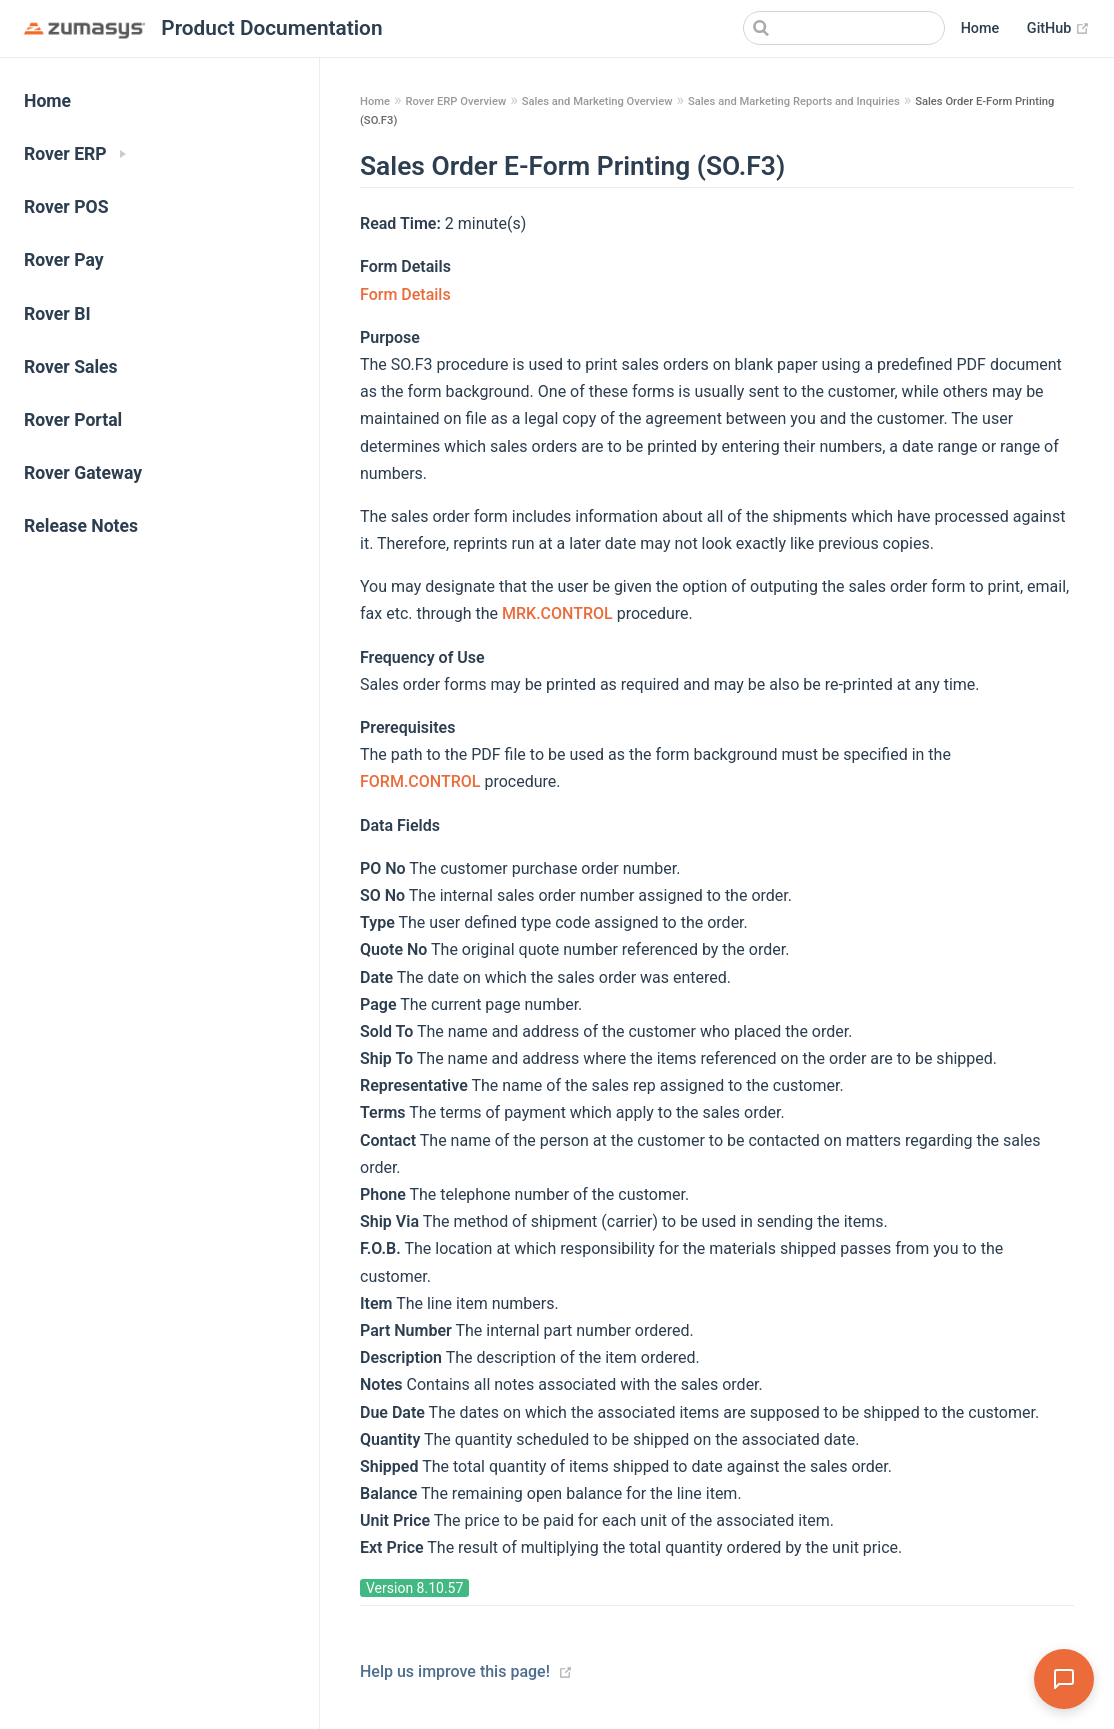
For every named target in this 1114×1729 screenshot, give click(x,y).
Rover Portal (73, 420)
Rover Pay (64, 260)
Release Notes (81, 526)
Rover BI (57, 314)
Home (980, 28)
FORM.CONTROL (422, 781)
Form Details (405, 294)
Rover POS (66, 207)
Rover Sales (71, 367)
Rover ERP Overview (455, 101)
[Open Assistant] (1064, 1679)
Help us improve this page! (455, 1671)
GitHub (1058, 29)
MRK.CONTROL (559, 613)
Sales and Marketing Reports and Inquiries (794, 101)
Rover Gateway (83, 473)
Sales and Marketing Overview (597, 101)
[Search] (844, 28)
